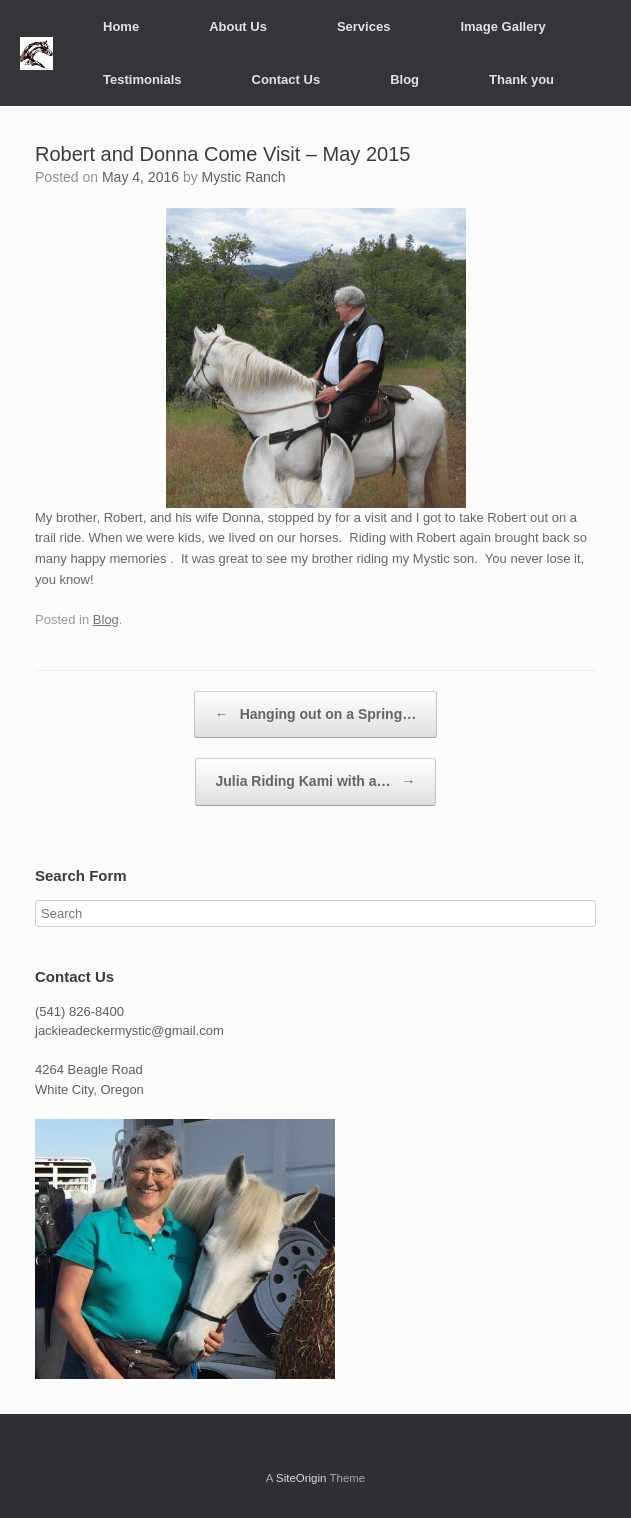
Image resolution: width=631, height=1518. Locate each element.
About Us (238, 26)
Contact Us (286, 79)
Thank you (521, 79)
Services (364, 26)
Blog (404, 79)
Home (121, 26)
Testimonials (142, 79)
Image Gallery (502, 26)
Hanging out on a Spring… (315, 715)
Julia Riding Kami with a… (316, 782)
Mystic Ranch (244, 177)
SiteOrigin (301, 1478)
